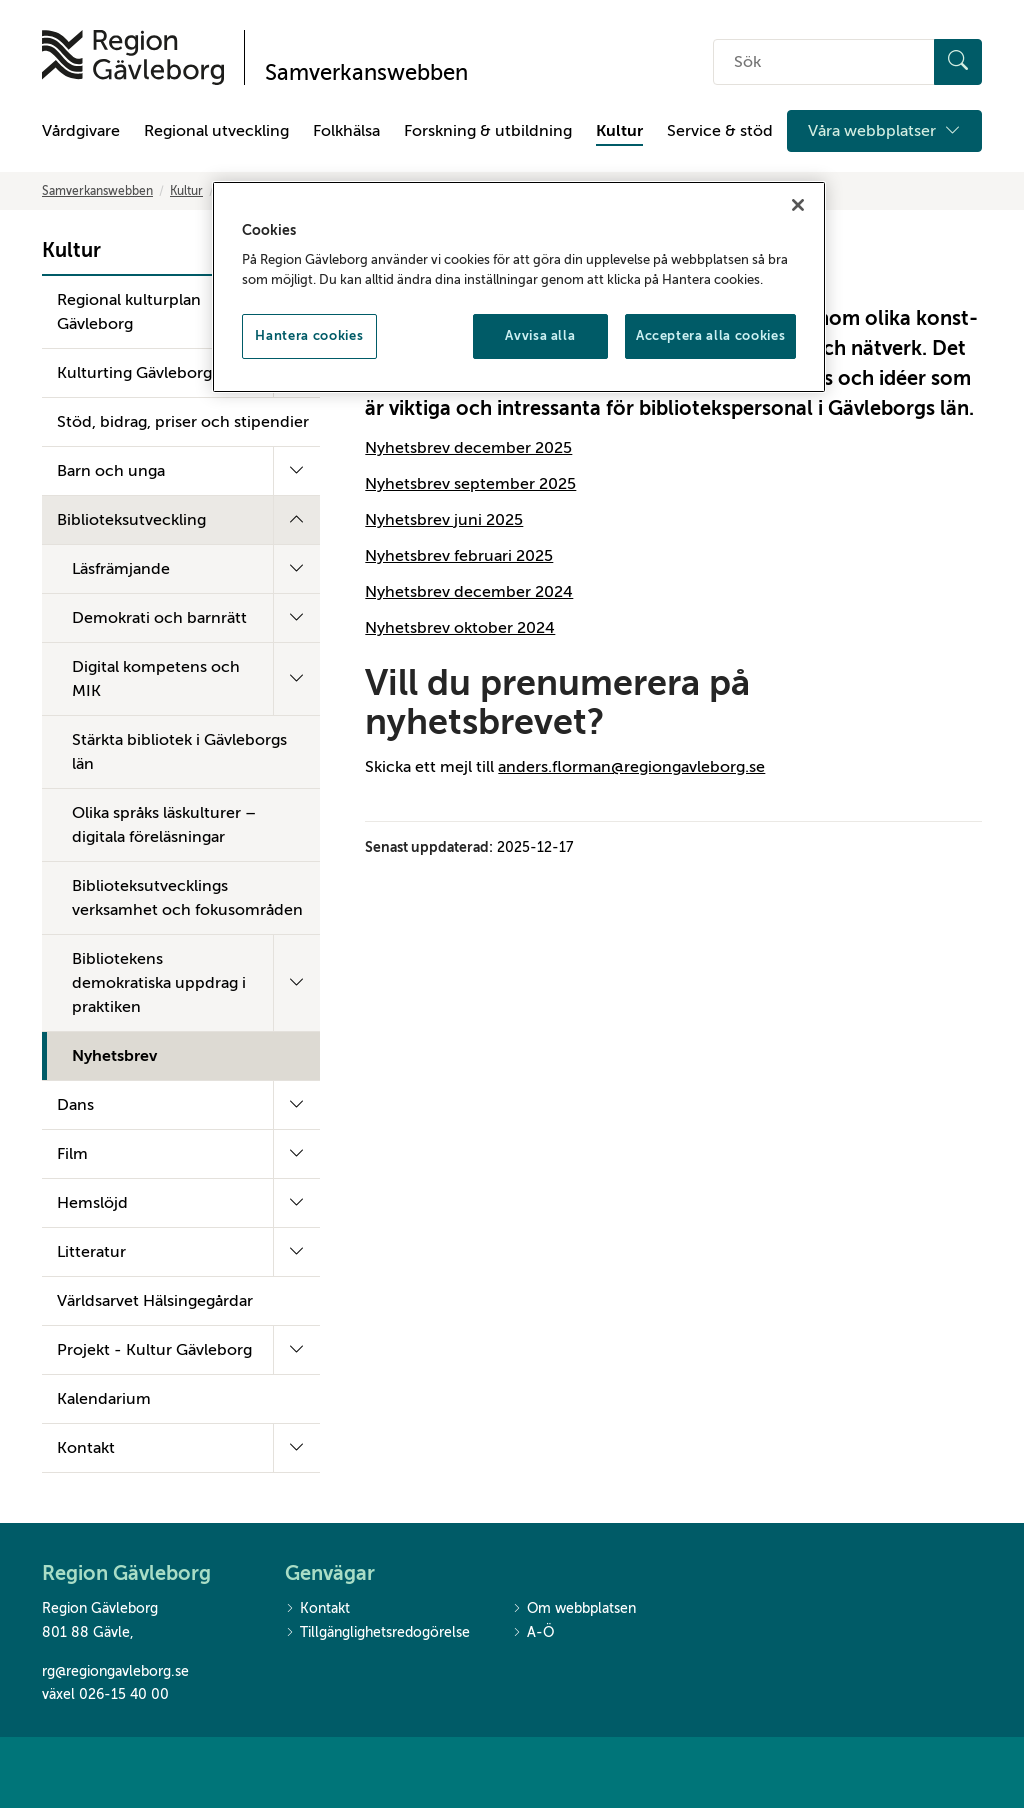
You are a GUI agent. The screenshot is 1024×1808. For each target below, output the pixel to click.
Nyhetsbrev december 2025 (468, 448)
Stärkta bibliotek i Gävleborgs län (179, 752)
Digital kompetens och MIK (156, 679)
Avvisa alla (540, 335)
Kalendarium (104, 1399)
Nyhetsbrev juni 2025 (444, 520)
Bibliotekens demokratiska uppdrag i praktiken (159, 983)
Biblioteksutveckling (131, 520)
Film (72, 1154)
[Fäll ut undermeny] (296, 471)
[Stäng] (798, 205)
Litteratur (91, 1252)
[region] (519, 287)
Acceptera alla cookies (710, 335)
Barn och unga (111, 471)
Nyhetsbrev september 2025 (470, 484)
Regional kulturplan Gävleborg (129, 312)
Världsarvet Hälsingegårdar (155, 1301)
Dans (75, 1105)
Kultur (619, 131)
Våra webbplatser (884, 131)
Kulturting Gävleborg (134, 373)
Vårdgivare (81, 131)
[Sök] (958, 62)
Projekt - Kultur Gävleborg (154, 1350)
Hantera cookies (309, 335)
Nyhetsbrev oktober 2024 (460, 628)
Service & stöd (720, 131)
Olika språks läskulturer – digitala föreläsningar (164, 825)
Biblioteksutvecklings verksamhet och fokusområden (187, 898)
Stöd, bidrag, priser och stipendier (183, 422)
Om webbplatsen (574, 1609)
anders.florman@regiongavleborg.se (631, 767)
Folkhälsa (346, 131)
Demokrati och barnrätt (159, 618)
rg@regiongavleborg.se (115, 1671)
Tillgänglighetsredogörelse (377, 1633)
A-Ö (533, 1633)
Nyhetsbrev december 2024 (469, 592)
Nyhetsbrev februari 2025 (459, 556)
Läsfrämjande (121, 569)
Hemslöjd (92, 1203)
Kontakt (86, 1448)
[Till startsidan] (133, 57)
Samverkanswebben (97, 191)
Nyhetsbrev (114, 1056)
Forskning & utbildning (488, 131)
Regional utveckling (216, 131)
